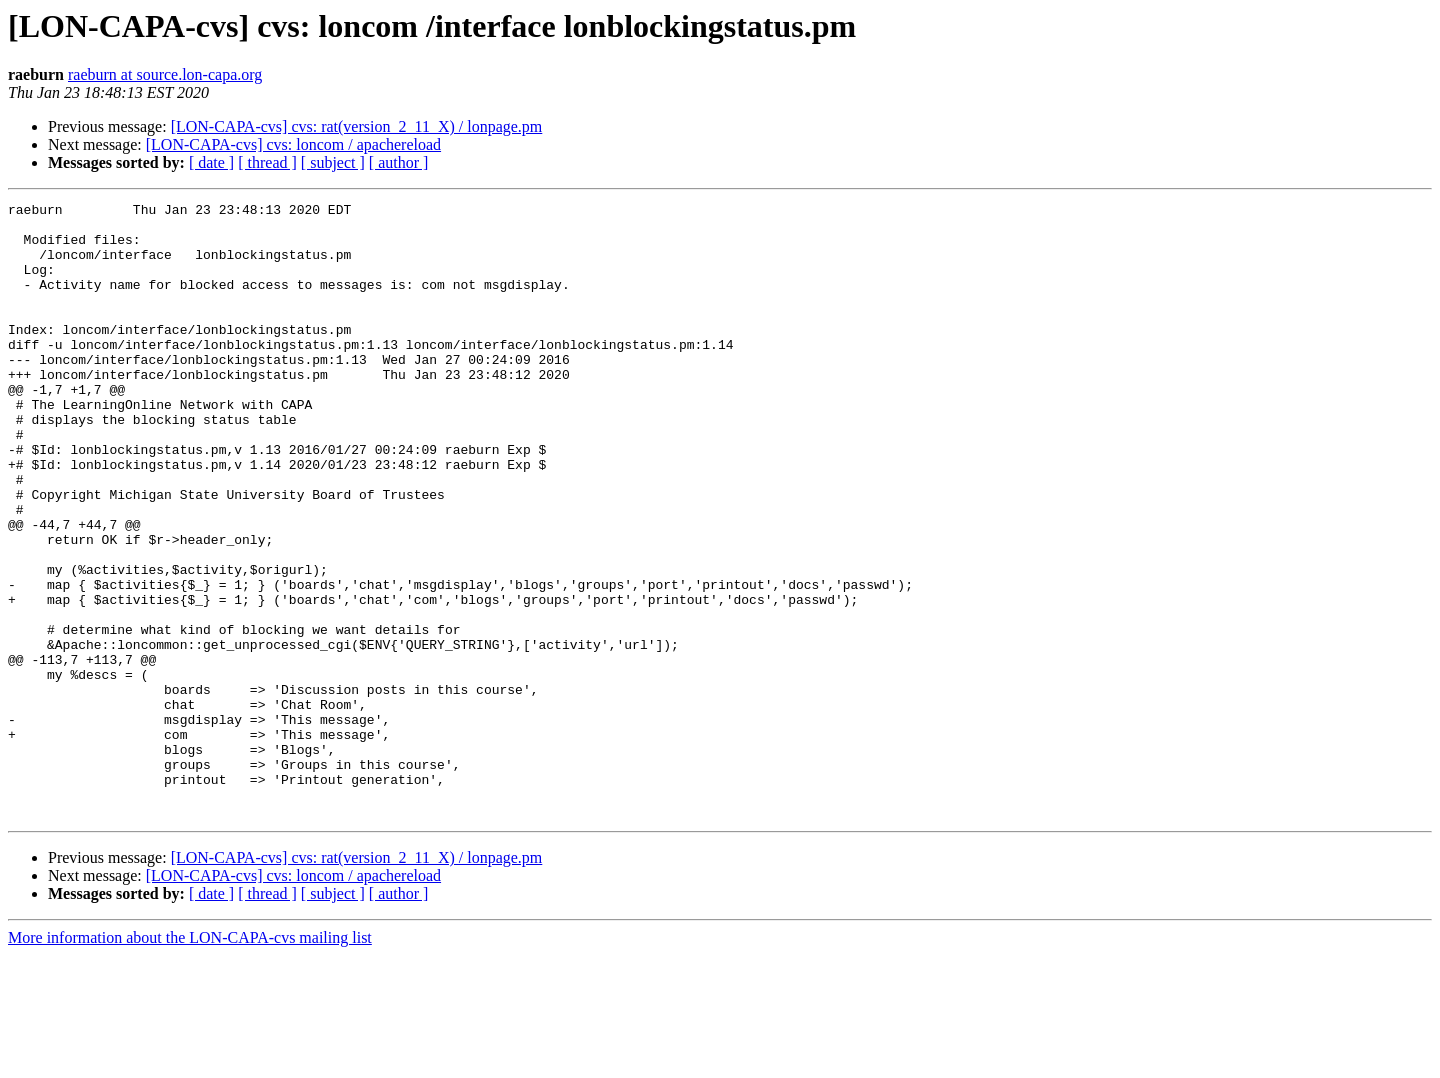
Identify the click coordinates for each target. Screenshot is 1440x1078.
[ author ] (399, 162)
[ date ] (211, 162)
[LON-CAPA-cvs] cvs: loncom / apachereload (293, 144)
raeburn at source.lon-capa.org (165, 74)
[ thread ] (267, 162)
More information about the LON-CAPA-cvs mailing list (190, 1060)
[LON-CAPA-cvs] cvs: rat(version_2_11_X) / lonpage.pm (357, 126)
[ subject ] (333, 162)
